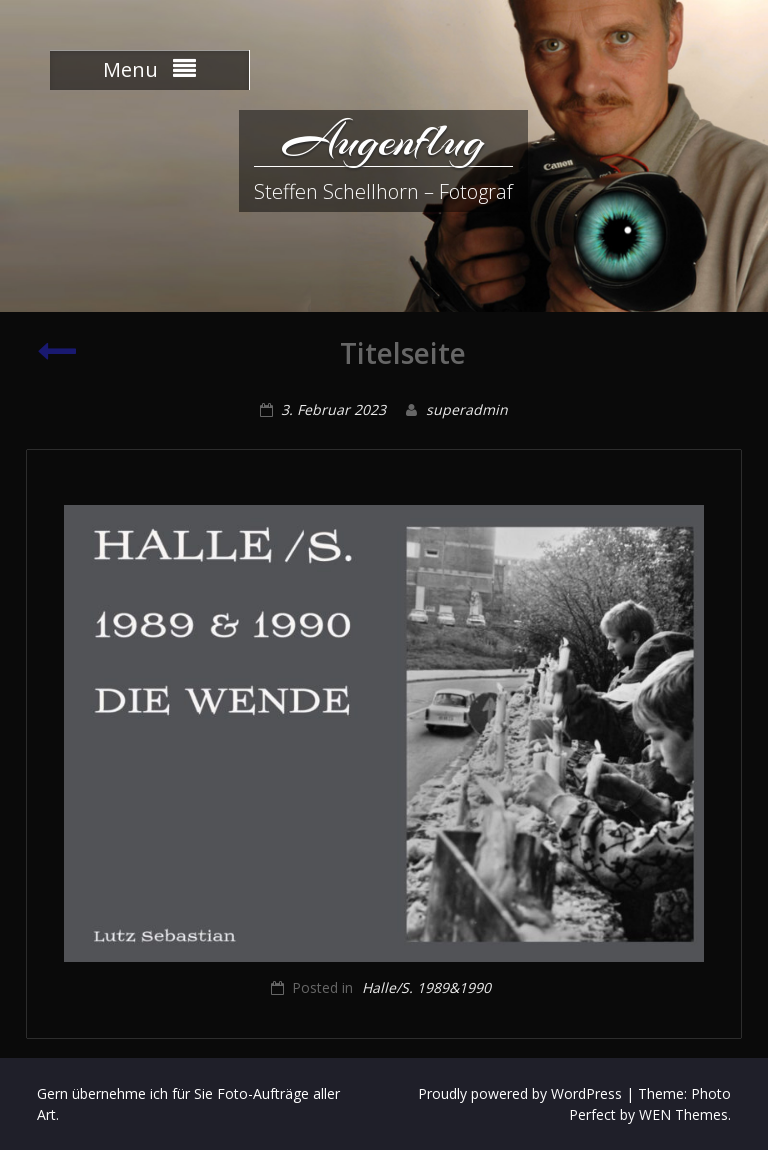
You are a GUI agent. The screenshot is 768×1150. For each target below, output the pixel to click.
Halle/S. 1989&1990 (426, 987)
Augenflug (384, 140)
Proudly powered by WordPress (520, 1093)
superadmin (467, 409)
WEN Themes (683, 1114)
